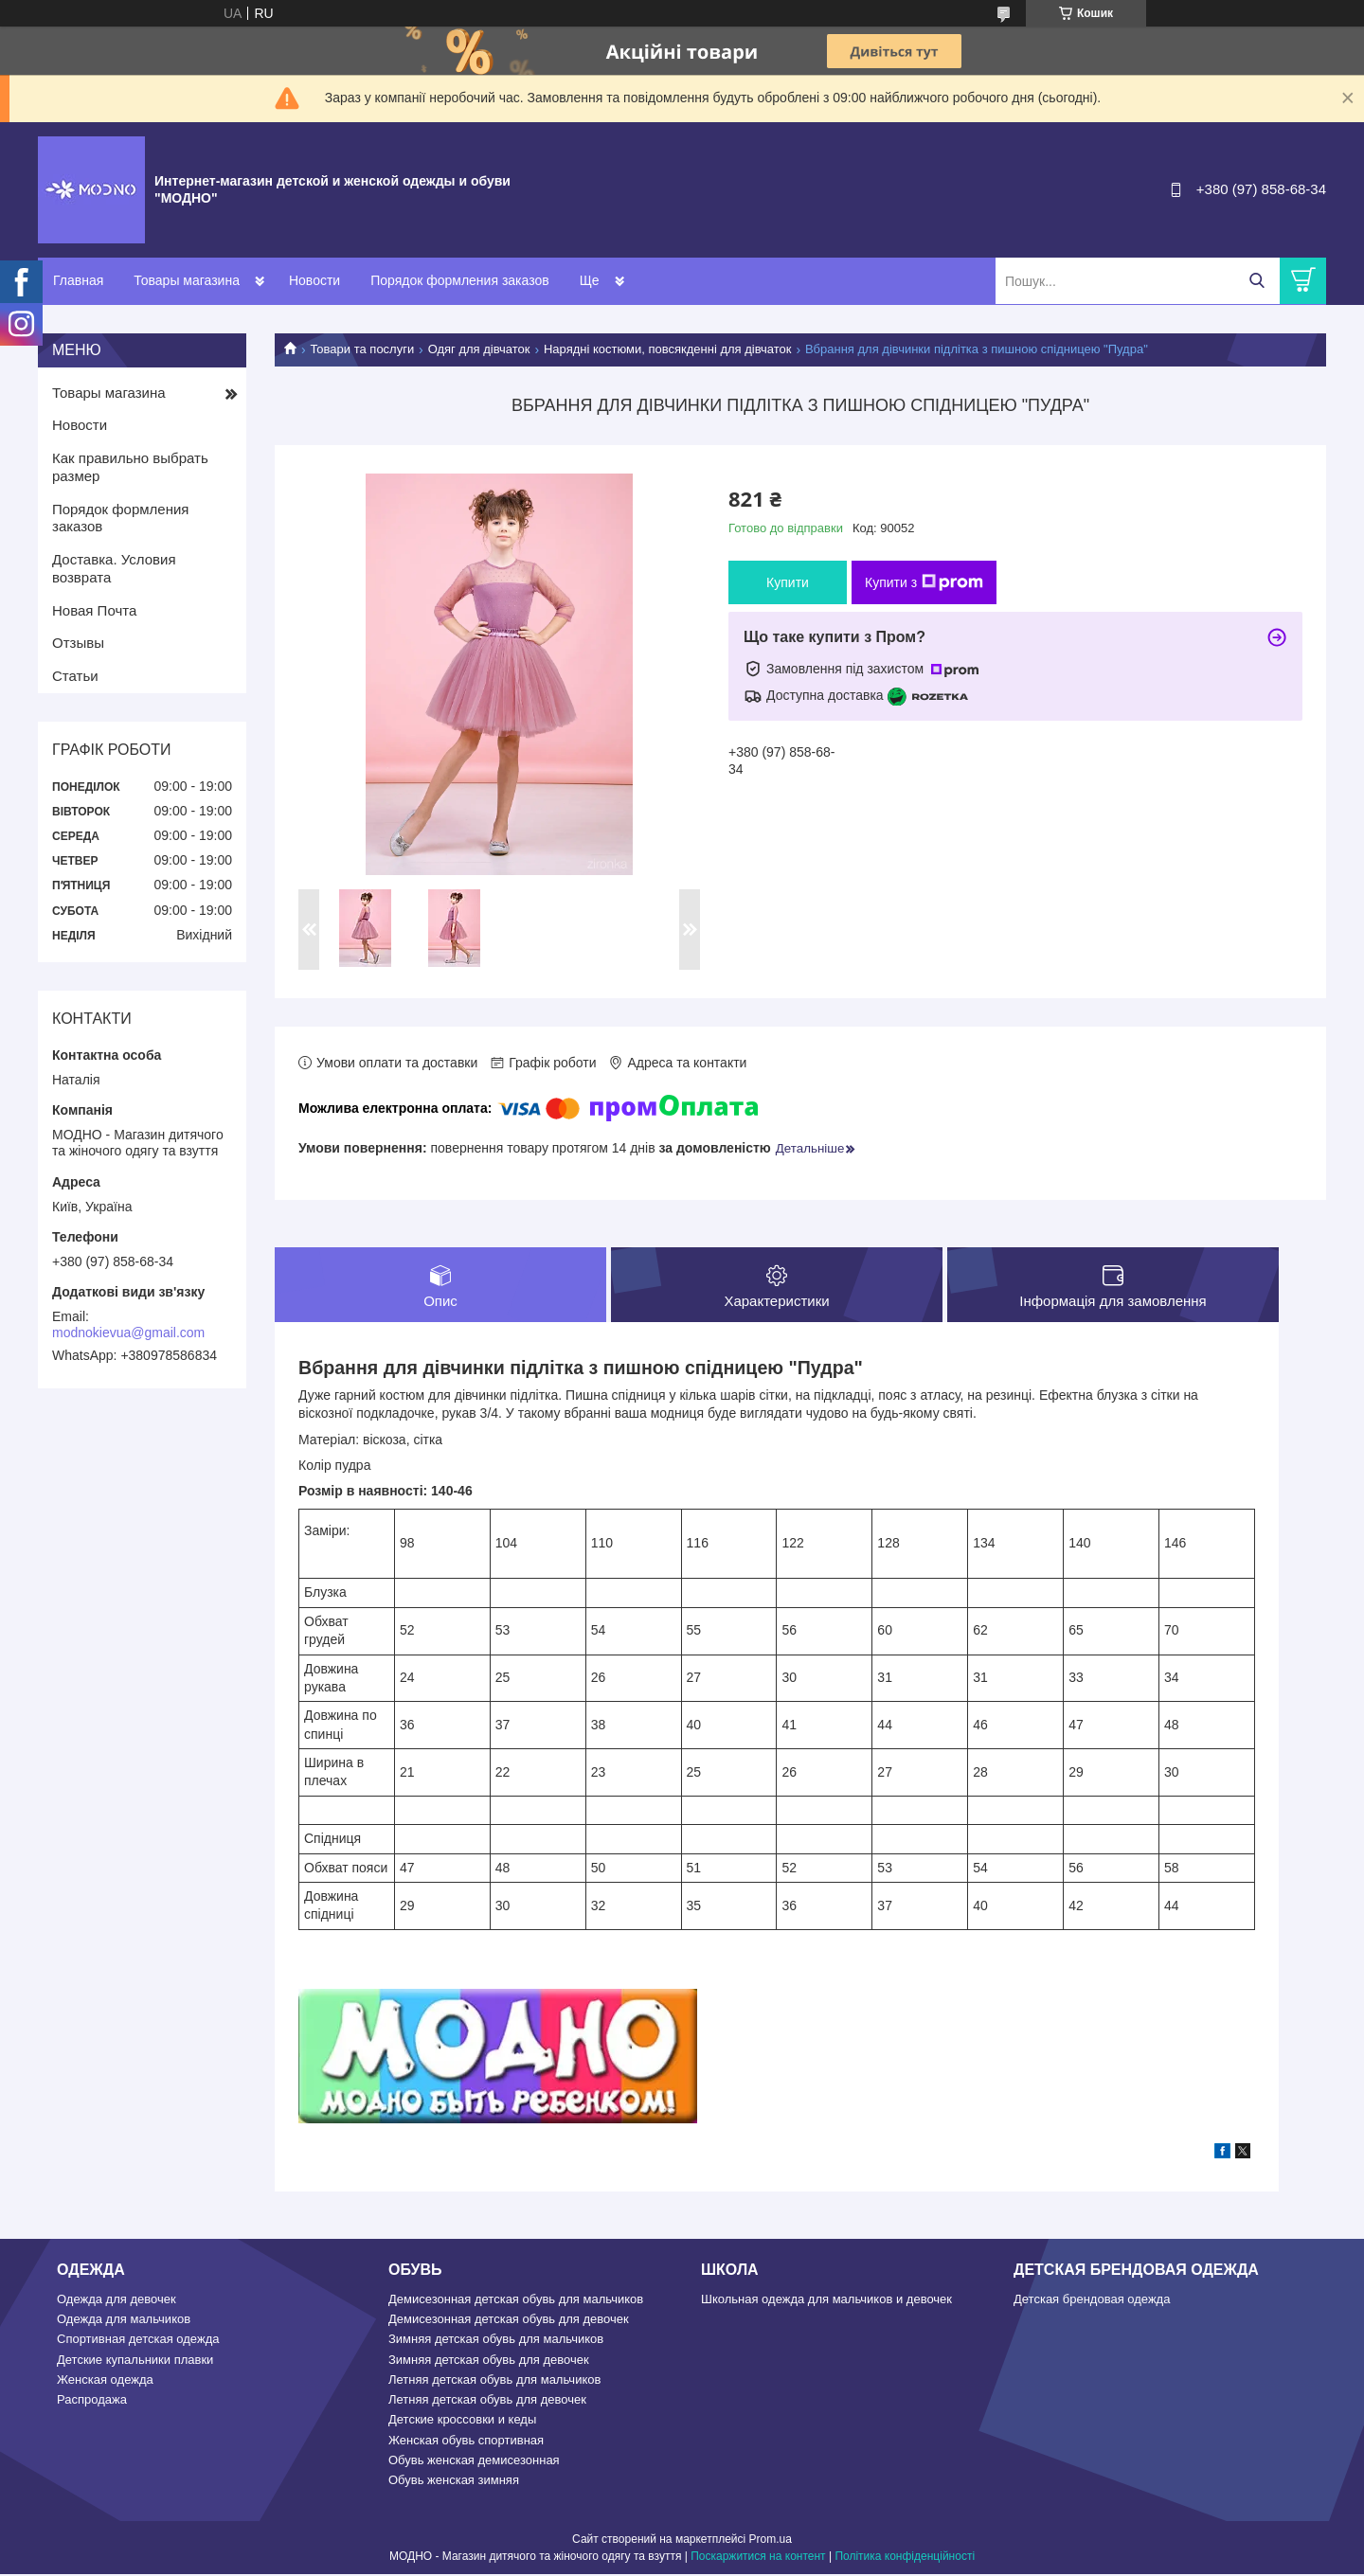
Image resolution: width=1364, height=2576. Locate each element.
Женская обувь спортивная (466, 2442)
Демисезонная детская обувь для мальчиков (515, 2301)
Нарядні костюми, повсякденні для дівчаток (668, 349)
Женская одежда (105, 2381)
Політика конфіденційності (905, 2558)
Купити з (924, 582)
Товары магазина (187, 280)
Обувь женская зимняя (453, 2482)
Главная (78, 280)
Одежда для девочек (116, 2301)
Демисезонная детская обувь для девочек (508, 2321)
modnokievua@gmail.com (128, 1332)
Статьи (75, 676)
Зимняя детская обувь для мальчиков (495, 2341)
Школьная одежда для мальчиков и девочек (826, 2301)
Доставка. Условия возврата (114, 568)
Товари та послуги (362, 349)
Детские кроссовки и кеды (462, 2421)
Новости (314, 280)
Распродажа (92, 2401)
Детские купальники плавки (135, 2361)
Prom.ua (770, 2541)
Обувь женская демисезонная (474, 2462)
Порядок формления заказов (459, 280)
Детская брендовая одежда (1092, 2301)
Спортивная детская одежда (138, 2341)
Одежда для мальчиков (123, 2321)
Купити (787, 582)
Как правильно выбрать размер (130, 467)
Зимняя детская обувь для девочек (488, 2361)
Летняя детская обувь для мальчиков (494, 2381)
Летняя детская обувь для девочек (487, 2401)
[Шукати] (1256, 281)
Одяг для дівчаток (479, 349)
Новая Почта (94, 610)
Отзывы (78, 643)
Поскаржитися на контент (758, 2558)
